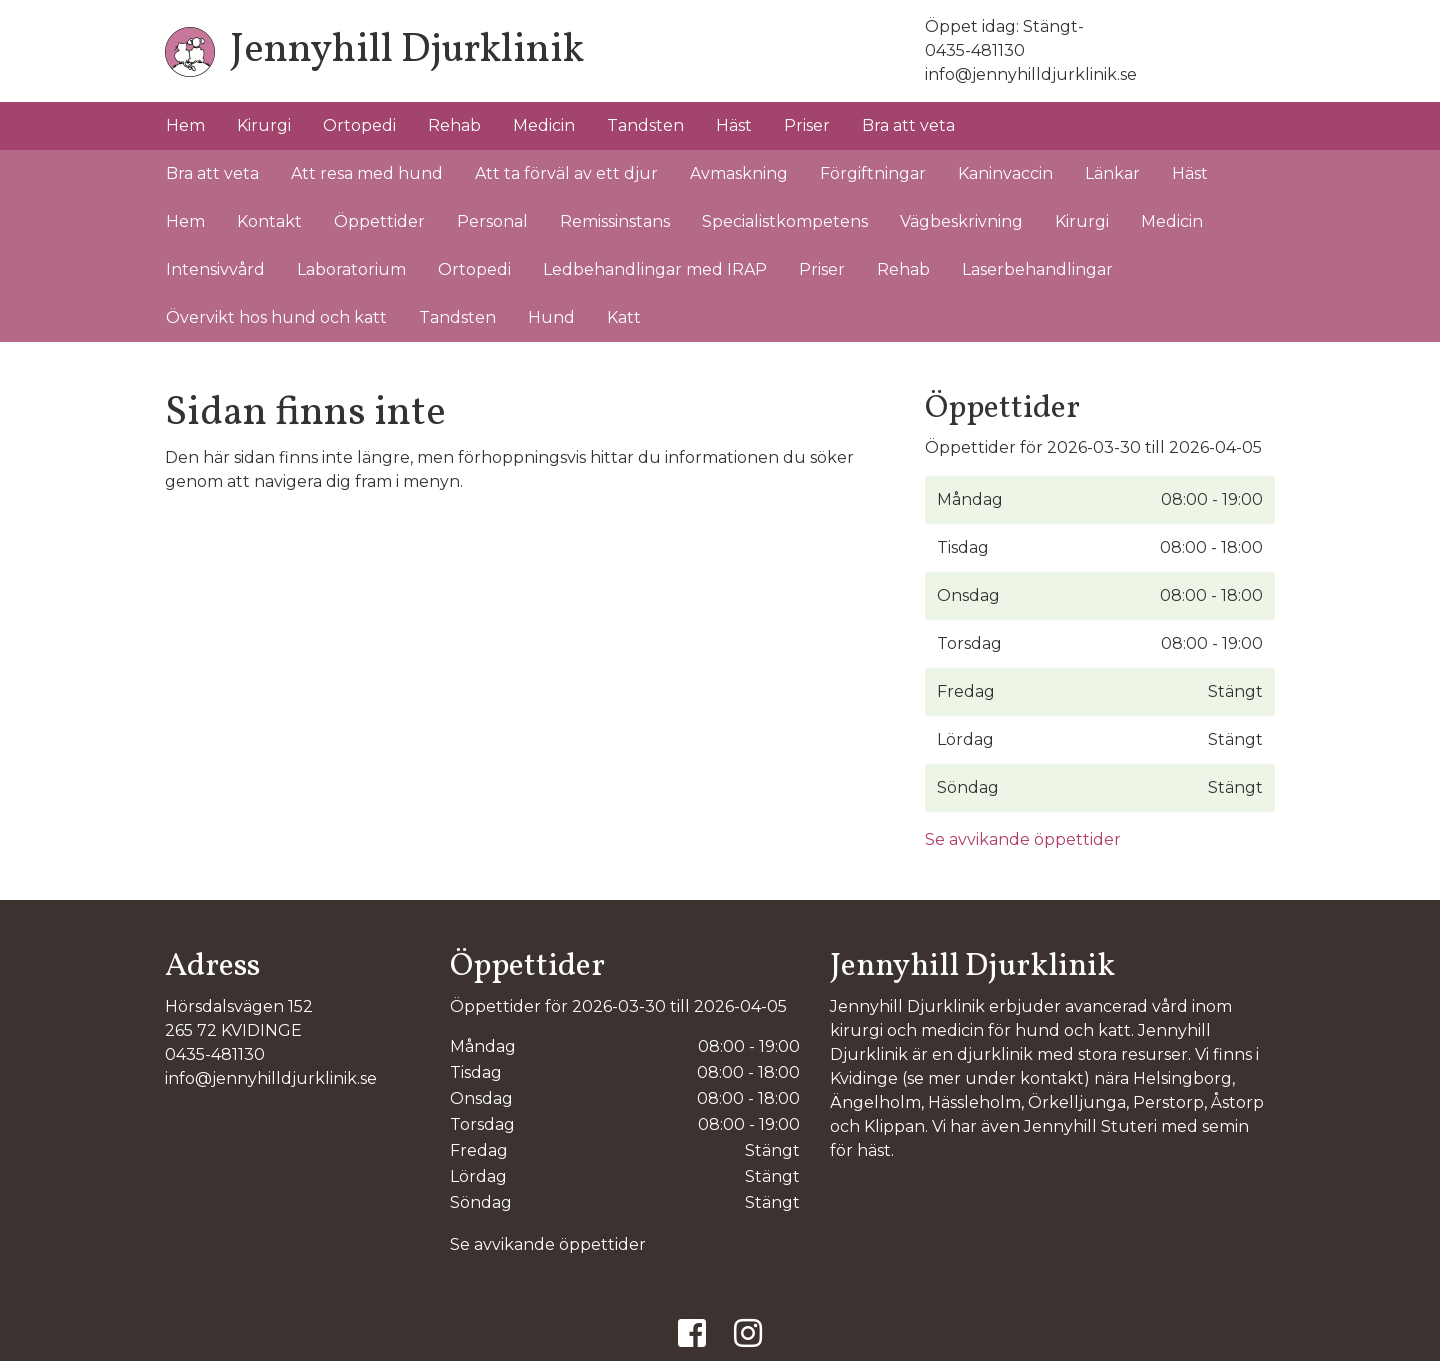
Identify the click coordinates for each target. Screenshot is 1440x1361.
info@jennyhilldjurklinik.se (1031, 74)
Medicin (544, 125)
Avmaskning (739, 173)
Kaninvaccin (1005, 173)
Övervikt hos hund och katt (276, 317)
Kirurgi (264, 125)
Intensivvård (215, 269)
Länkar (1112, 173)
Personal (492, 221)
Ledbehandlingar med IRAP (655, 269)
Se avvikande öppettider (1023, 839)
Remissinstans (615, 221)
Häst (734, 125)
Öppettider (379, 221)
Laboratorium (351, 269)
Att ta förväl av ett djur (566, 173)
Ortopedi (359, 125)
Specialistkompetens (785, 221)
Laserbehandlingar (1037, 269)
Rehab (454, 125)
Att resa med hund (367, 173)
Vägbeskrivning (961, 221)
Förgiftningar (873, 173)
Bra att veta (908, 125)
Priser (807, 125)
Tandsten (645, 125)
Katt (624, 317)
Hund (551, 317)
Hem (185, 125)
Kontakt (269, 221)
